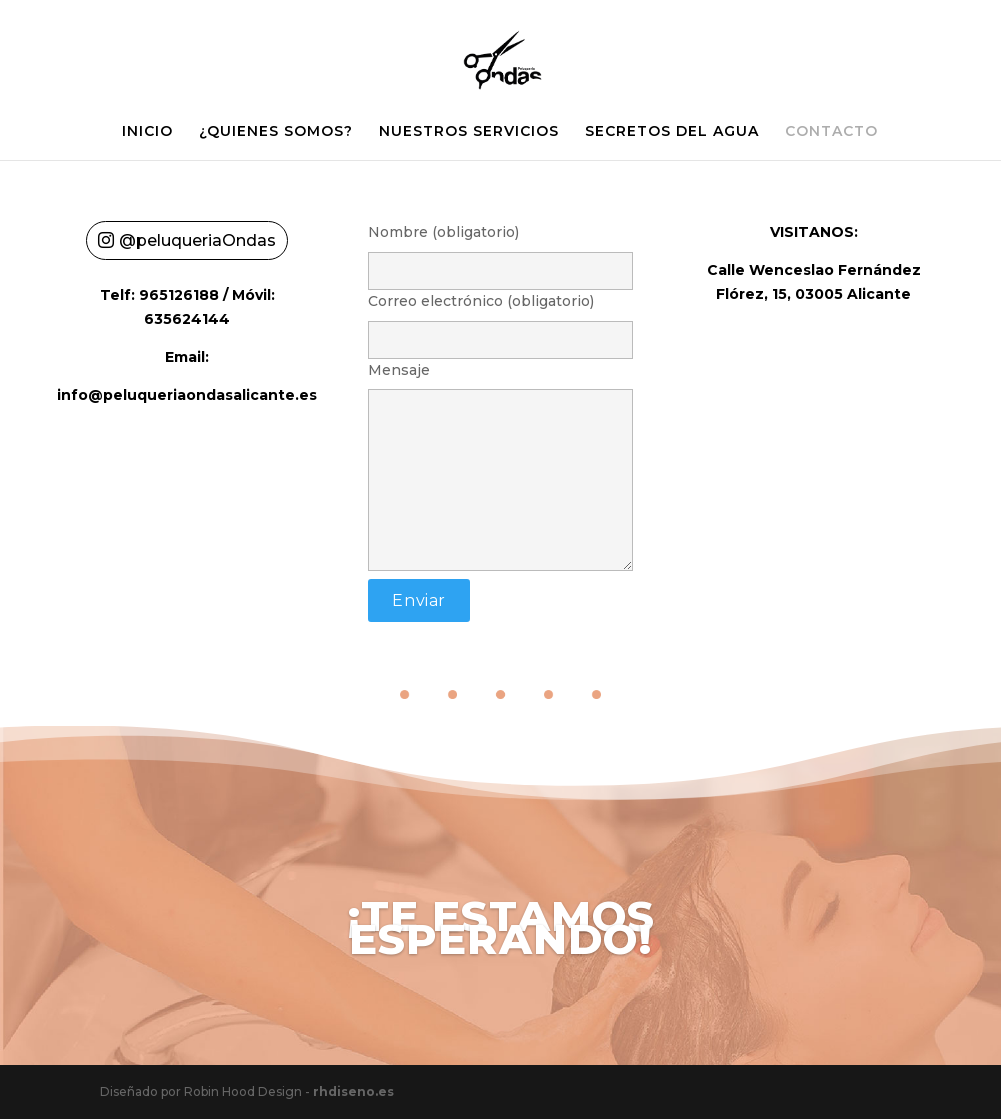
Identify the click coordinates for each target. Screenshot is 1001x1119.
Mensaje (500, 468)
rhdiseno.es (353, 1091)
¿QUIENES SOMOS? (276, 132)
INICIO (147, 132)
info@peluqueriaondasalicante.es (187, 395)
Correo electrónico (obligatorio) (500, 320)
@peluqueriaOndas (197, 240)
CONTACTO (831, 132)
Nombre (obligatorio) (500, 251)
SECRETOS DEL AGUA (672, 132)
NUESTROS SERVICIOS (469, 132)
